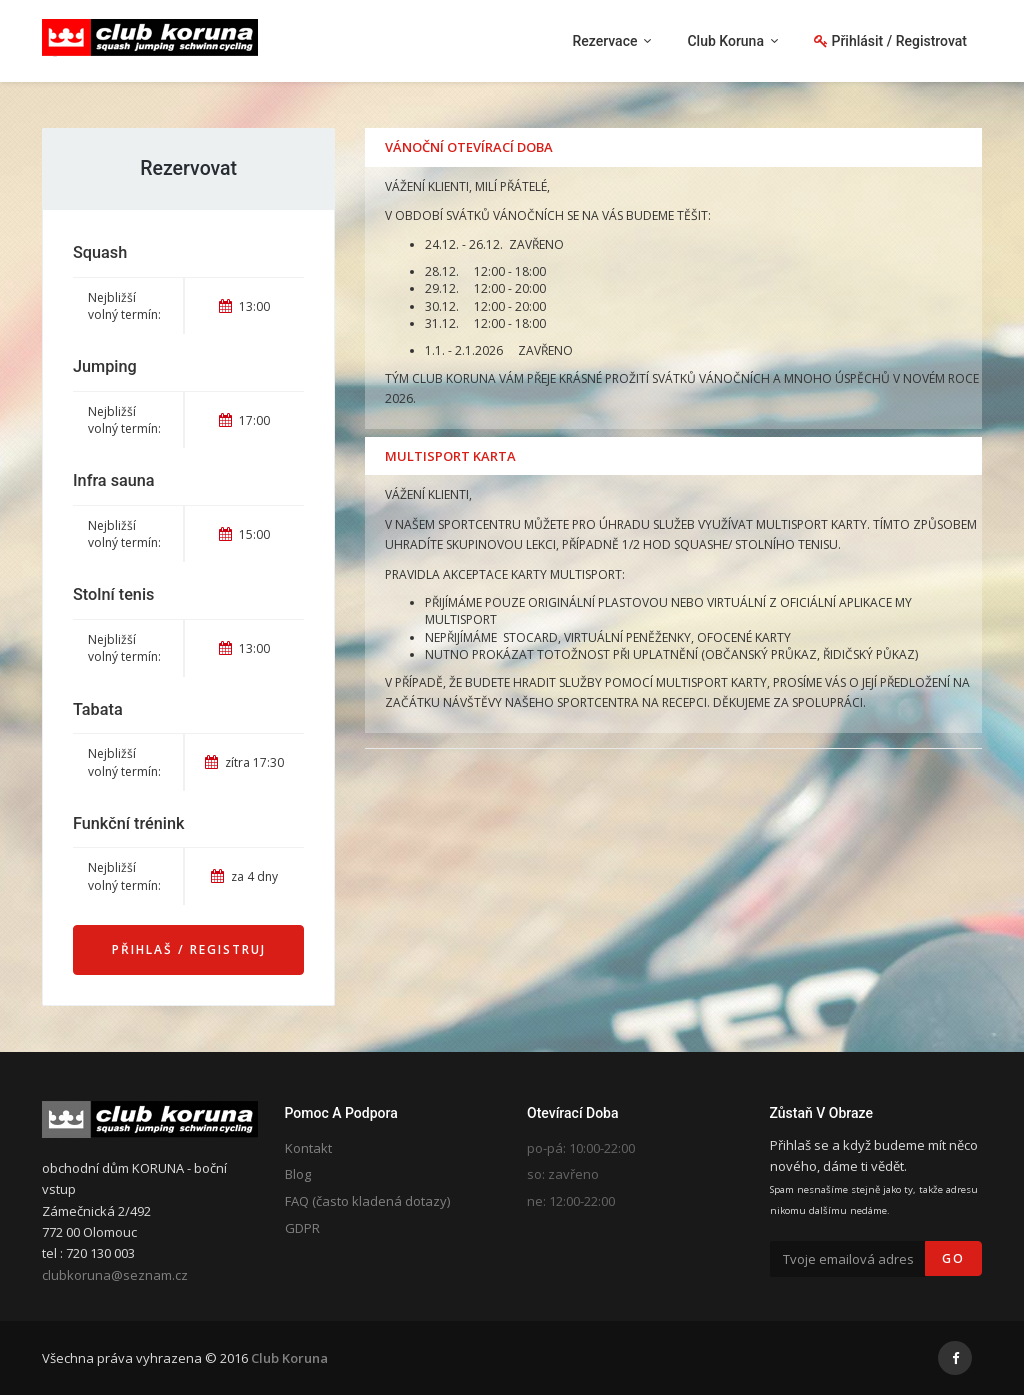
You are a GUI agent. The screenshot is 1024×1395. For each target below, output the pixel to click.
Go (953, 1258)
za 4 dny (244, 876)
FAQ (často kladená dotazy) (367, 1201)
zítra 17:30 (244, 762)
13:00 (244, 306)
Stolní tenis (113, 594)
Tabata (98, 709)
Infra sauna (114, 480)
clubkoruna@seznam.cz (115, 1275)
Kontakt (308, 1148)
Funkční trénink (128, 823)
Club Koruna (289, 1358)
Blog (298, 1174)
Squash (100, 252)
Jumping (105, 366)
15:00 (244, 534)
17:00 (244, 420)
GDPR (302, 1228)
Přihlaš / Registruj (189, 949)
